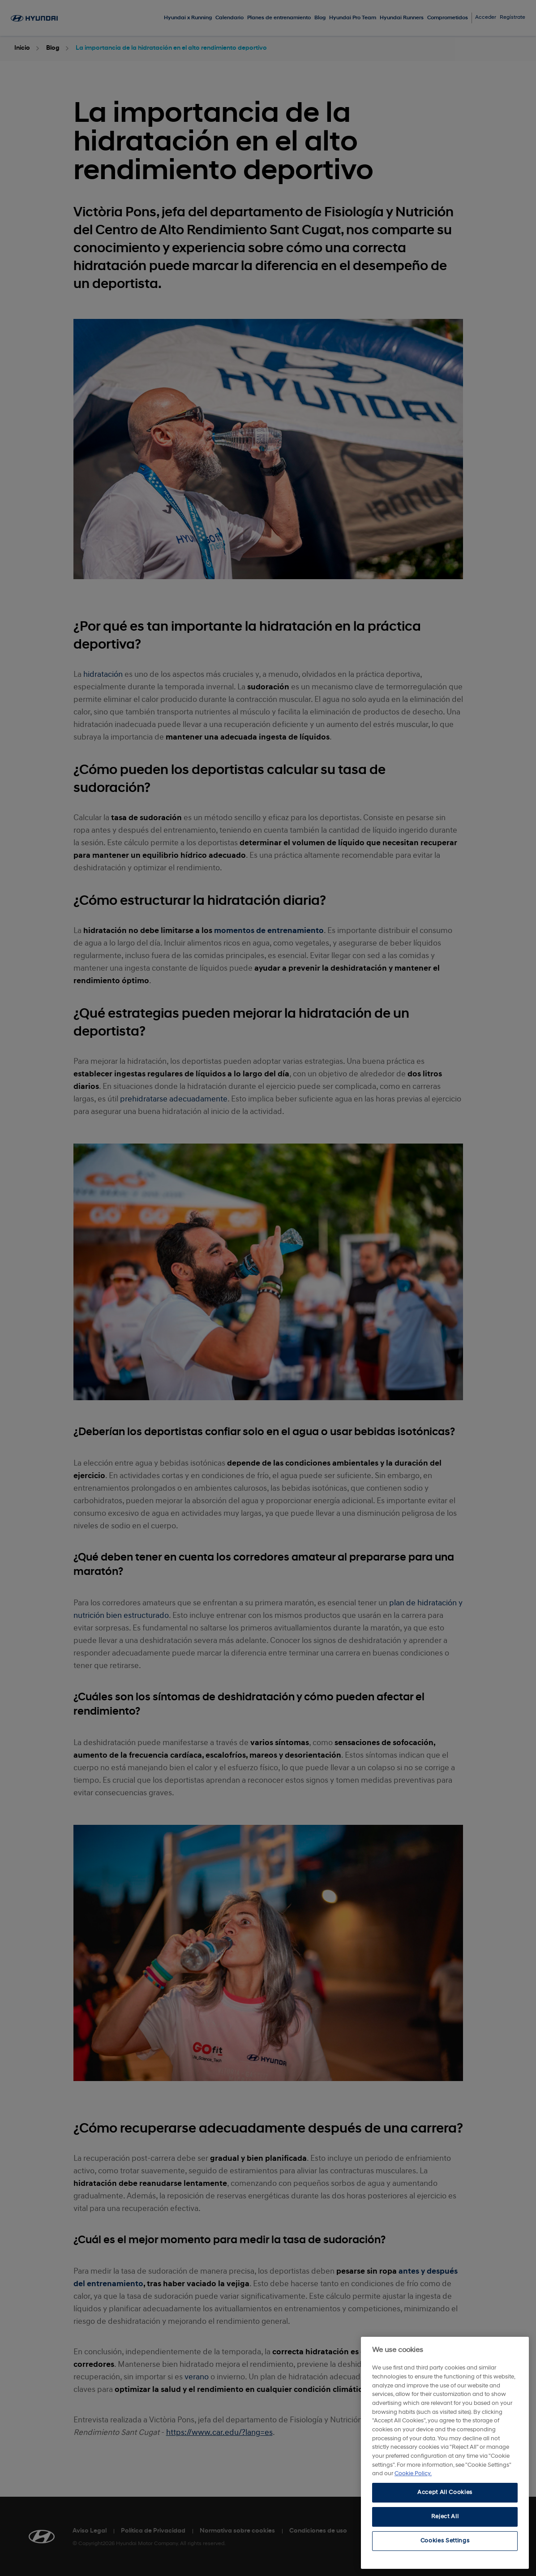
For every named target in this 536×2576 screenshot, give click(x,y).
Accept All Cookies (444, 2492)
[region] (445, 2453)
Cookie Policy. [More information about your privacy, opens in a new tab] (413, 2474)
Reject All (445, 2517)
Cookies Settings (445, 2541)
